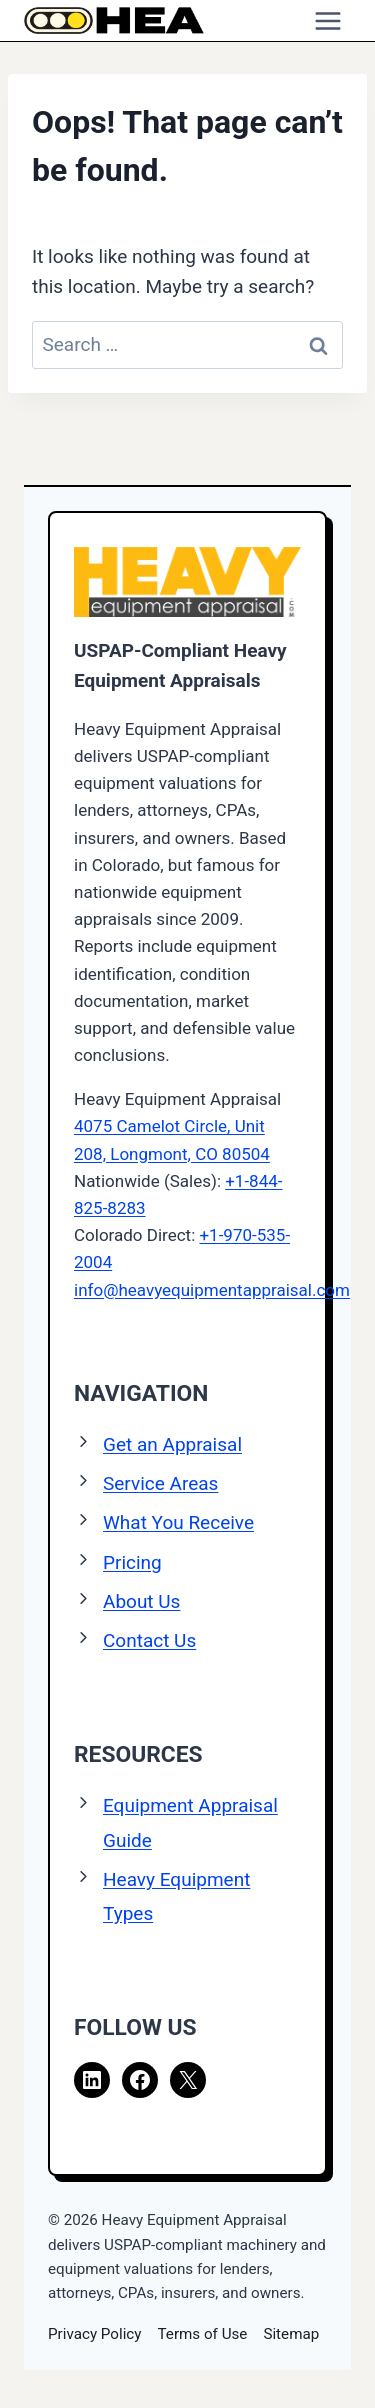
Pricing (132, 1562)
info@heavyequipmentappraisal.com (212, 1290)
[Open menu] (327, 20)
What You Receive (178, 1522)
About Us (141, 1601)
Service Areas (160, 1483)
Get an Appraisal (172, 1444)
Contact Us (149, 1640)
